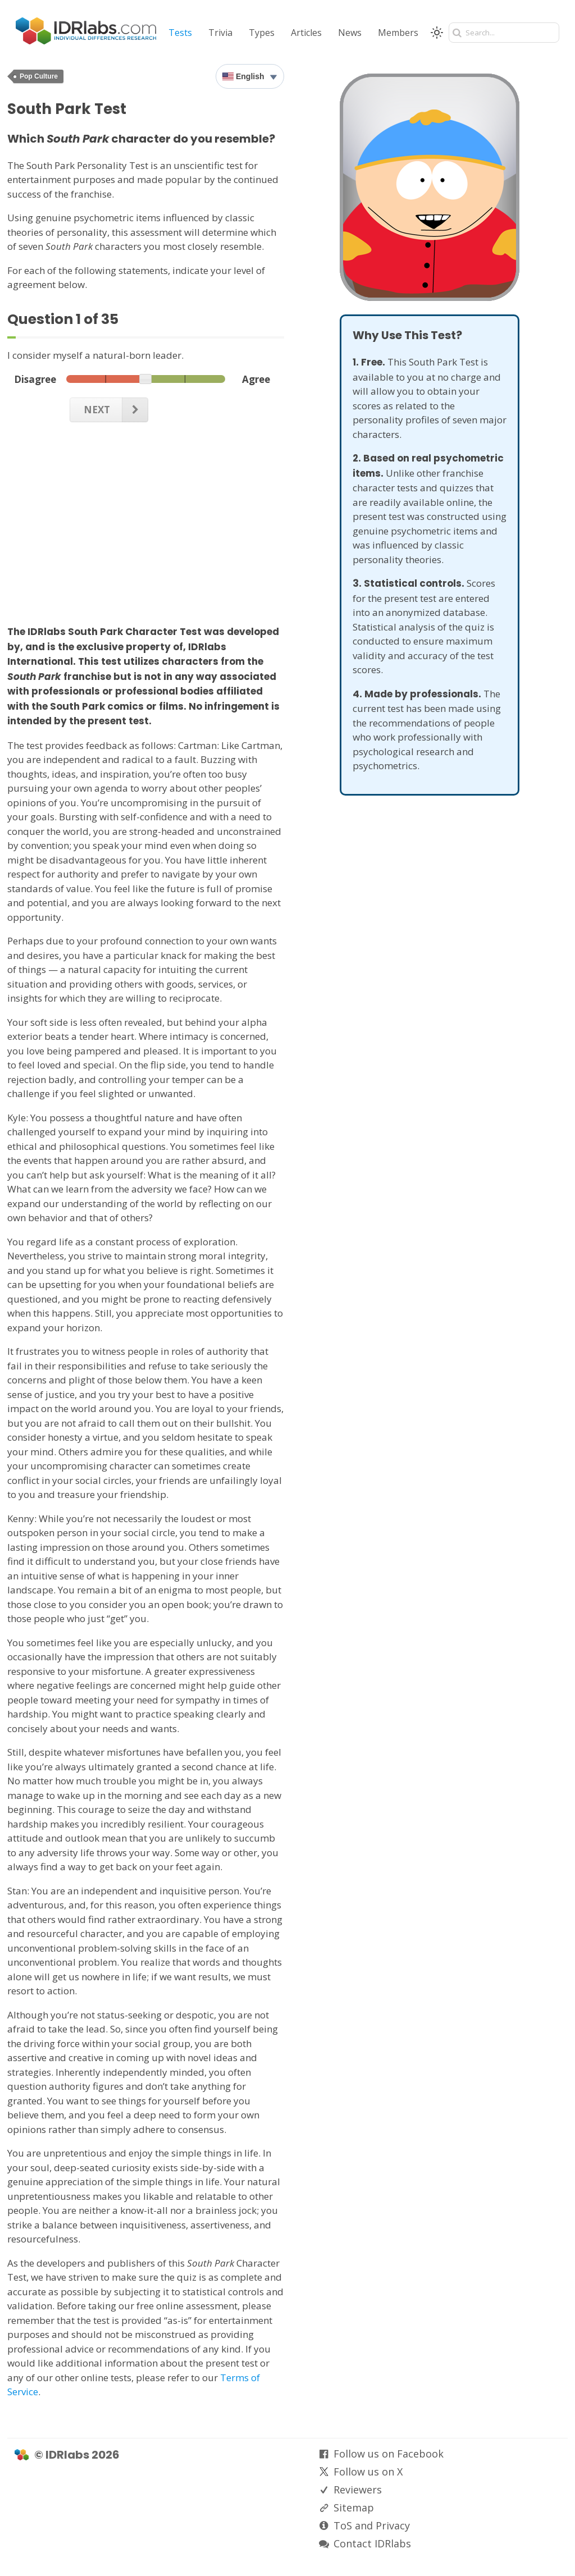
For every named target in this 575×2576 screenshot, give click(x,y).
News (350, 32)
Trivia (220, 32)
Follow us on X (368, 2471)
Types (262, 32)
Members (398, 32)
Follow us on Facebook (389, 2453)
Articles (306, 32)
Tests (180, 32)
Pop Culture (39, 76)
